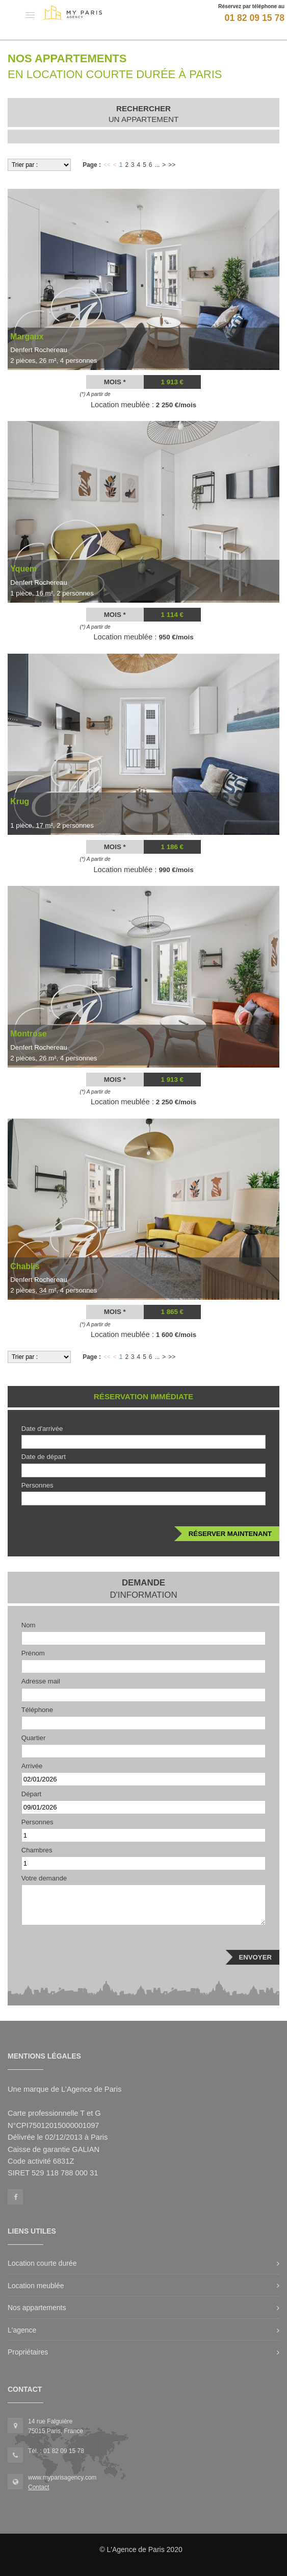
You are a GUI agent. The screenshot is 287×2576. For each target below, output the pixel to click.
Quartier (33, 1738)
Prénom (33, 1653)
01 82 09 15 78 (254, 18)
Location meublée (36, 2286)
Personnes (37, 1485)
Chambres (37, 1850)
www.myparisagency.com (62, 2477)
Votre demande (44, 1878)
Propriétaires (28, 2352)
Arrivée (32, 1766)
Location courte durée (42, 2263)
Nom (28, 1625)
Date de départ (43, 1456)
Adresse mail (40, 1681)
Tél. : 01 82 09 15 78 (56, 2451)
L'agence (22, 2330)
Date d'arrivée (42, 1428)
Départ (31, 1794)
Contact (38, 2487)
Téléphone (37, 1710)
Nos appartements (37, 2307)
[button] (30, 15)
